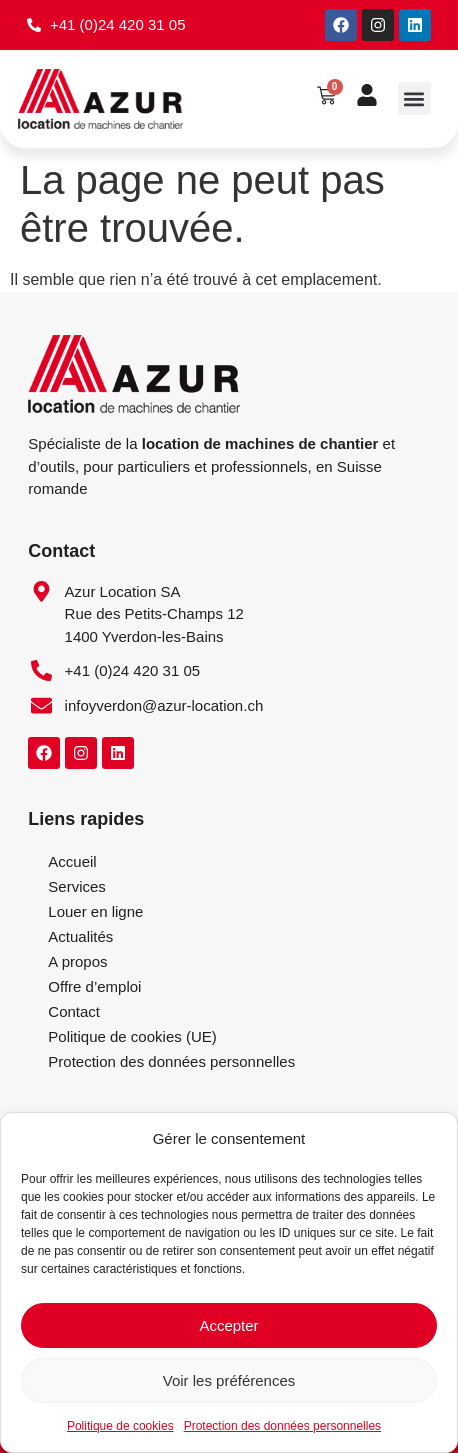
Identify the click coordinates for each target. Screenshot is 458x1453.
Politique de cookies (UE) (132, 1036)
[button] (414, 98)
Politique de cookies (120, 1426)
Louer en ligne (95, 911)
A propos (77, 961)
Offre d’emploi (94, 986)
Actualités (80, 936)
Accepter (228, 1325)
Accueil (72, 861)
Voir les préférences (229, 1380)
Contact (74, 1011)
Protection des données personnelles (282, 1426)
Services (77, 886)
